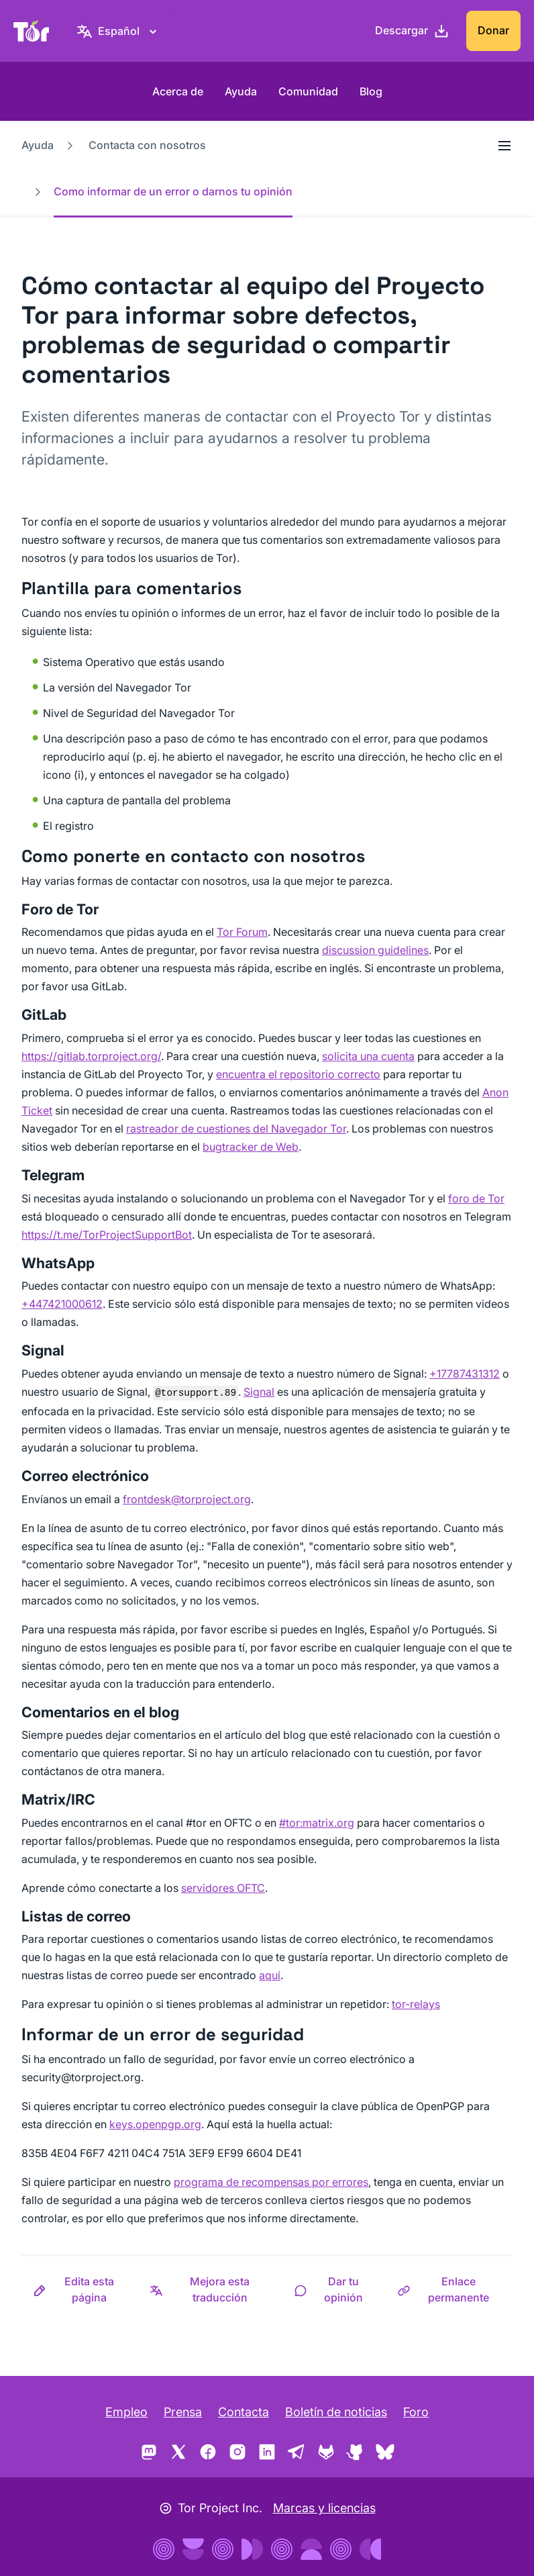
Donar (493, 30)
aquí (269, 1975)
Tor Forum (242, 932)
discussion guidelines (375, 950)
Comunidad (308, 91)
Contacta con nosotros (147, 145)
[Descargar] (412, 31)
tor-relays (416, 2004)
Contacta (243, 2412)
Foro (416, 2412)
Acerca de (177, 91)
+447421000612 (62, 1303)
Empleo (126, 2412)
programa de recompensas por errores (271, 2182)
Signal (259, 1391)
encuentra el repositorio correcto (298, 1074)
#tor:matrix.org (316, 1822)
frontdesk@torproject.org (187, 1499)
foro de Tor (476, 1198)
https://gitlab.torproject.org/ (91, 1056)
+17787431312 (464, 1373)
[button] (79, 2289)
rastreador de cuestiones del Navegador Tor (236, 1128)
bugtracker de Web (251, 1146)
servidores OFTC (223, 1888)
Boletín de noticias (336, 2412)
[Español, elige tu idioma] (118, 31)
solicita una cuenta (368, 1056)
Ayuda (241, 91)
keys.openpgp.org (155, 2124)
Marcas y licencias (324, 2508)
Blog (371, 91)
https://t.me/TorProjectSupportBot (106, 1234)
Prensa (183, 2412)
